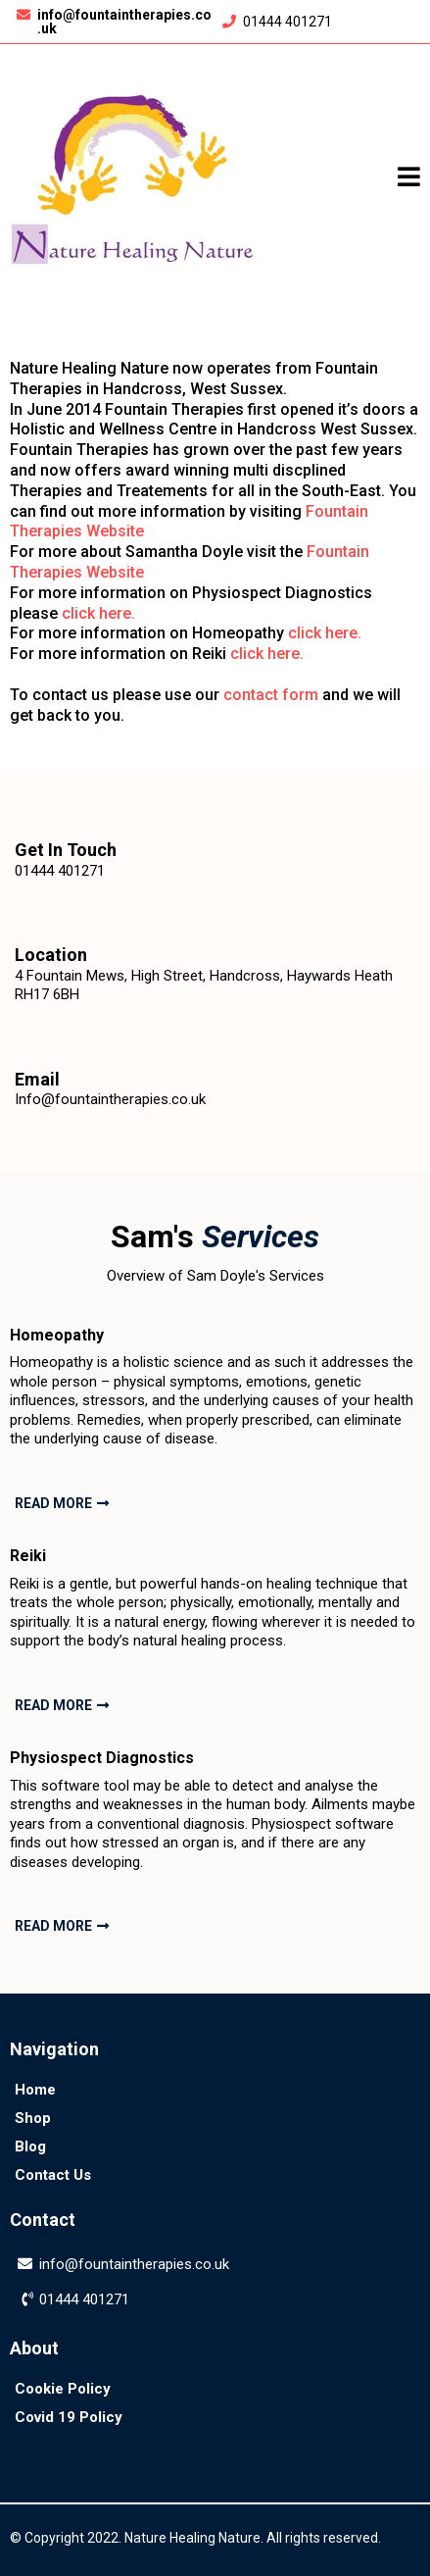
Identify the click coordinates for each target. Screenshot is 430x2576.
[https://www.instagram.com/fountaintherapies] (215, 2464)
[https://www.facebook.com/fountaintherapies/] (78, 2464)
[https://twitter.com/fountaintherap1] (351, 2464)
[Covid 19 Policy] (68, 2416)
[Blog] (30, 2146)
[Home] (35, 2089)
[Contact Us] (53, 2174)
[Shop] (33, 2117)
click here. (98, 613)
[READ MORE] (59, 1503)
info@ (58, 2264)
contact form (270, 694)
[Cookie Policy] (63, 2388)
